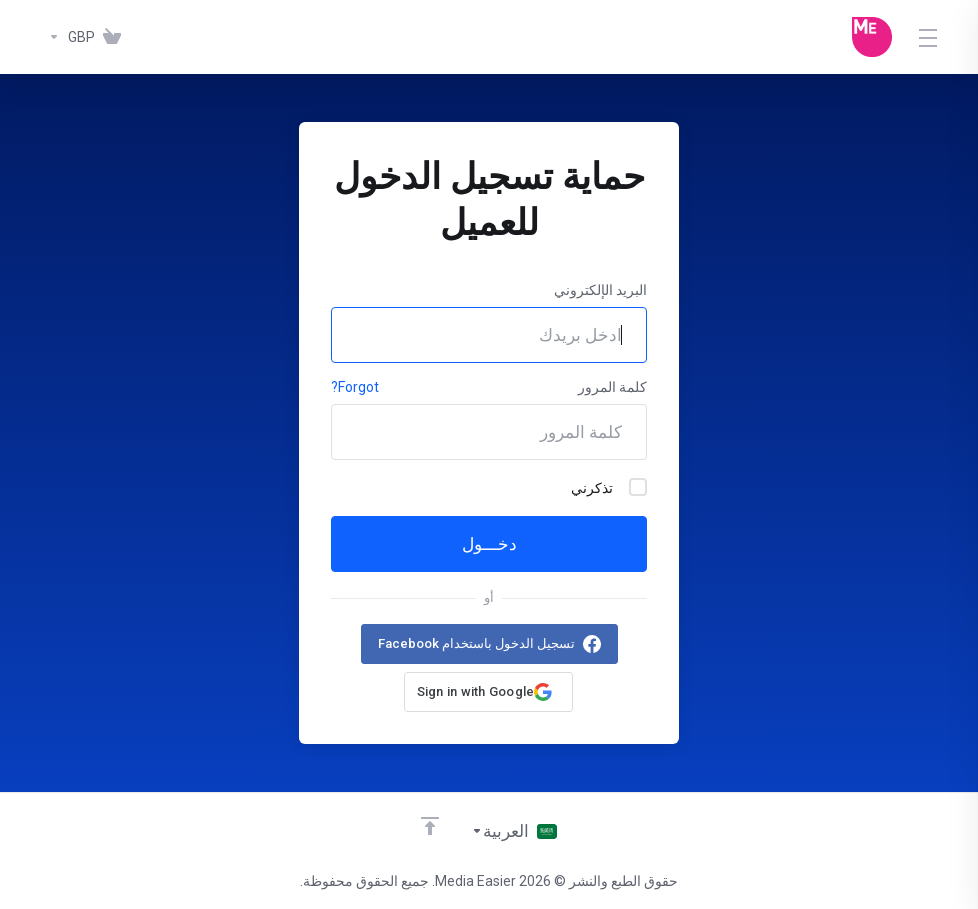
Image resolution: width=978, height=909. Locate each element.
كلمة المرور (612, 387)
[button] (489, 692)
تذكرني (609, 487)
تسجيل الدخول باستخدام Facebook (476, 643)
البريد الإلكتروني (600, 290)
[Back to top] (430, 826)
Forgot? (355, 387)
